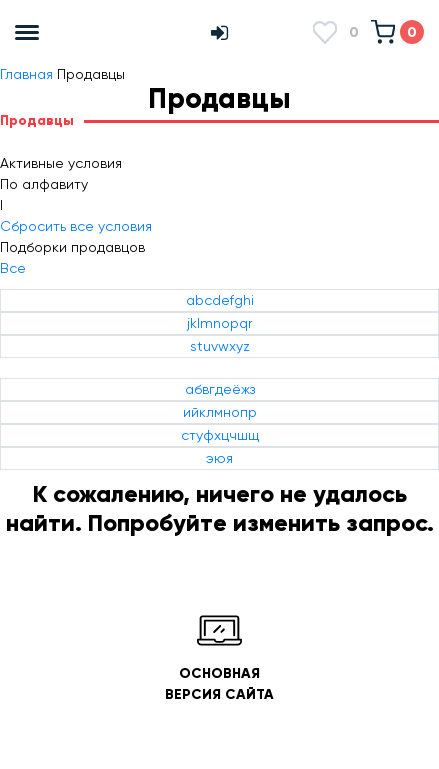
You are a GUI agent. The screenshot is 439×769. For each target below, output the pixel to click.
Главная (26, 74)
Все (13, 268)
